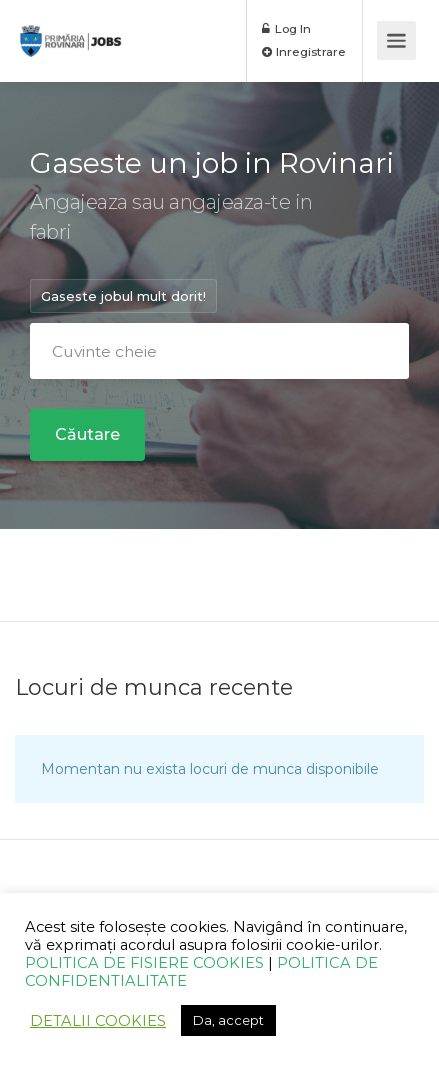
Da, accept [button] (228, 1020)
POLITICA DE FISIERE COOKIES (144, 963)
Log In (286, 28)
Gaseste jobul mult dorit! (123, 296)
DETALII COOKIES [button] (98, 1021)
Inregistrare (304, 51)
